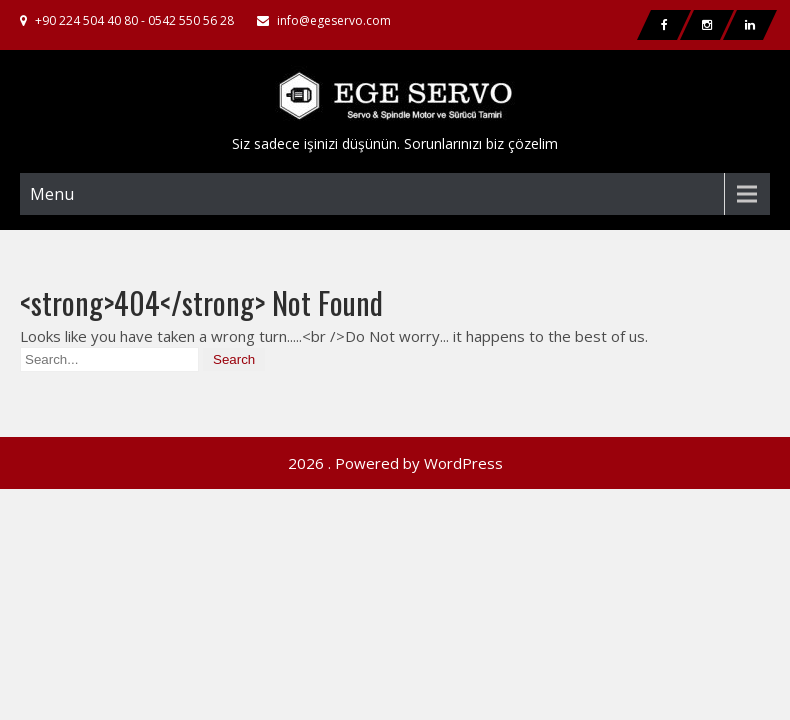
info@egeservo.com (334, 20)
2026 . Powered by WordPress (395, 410)
